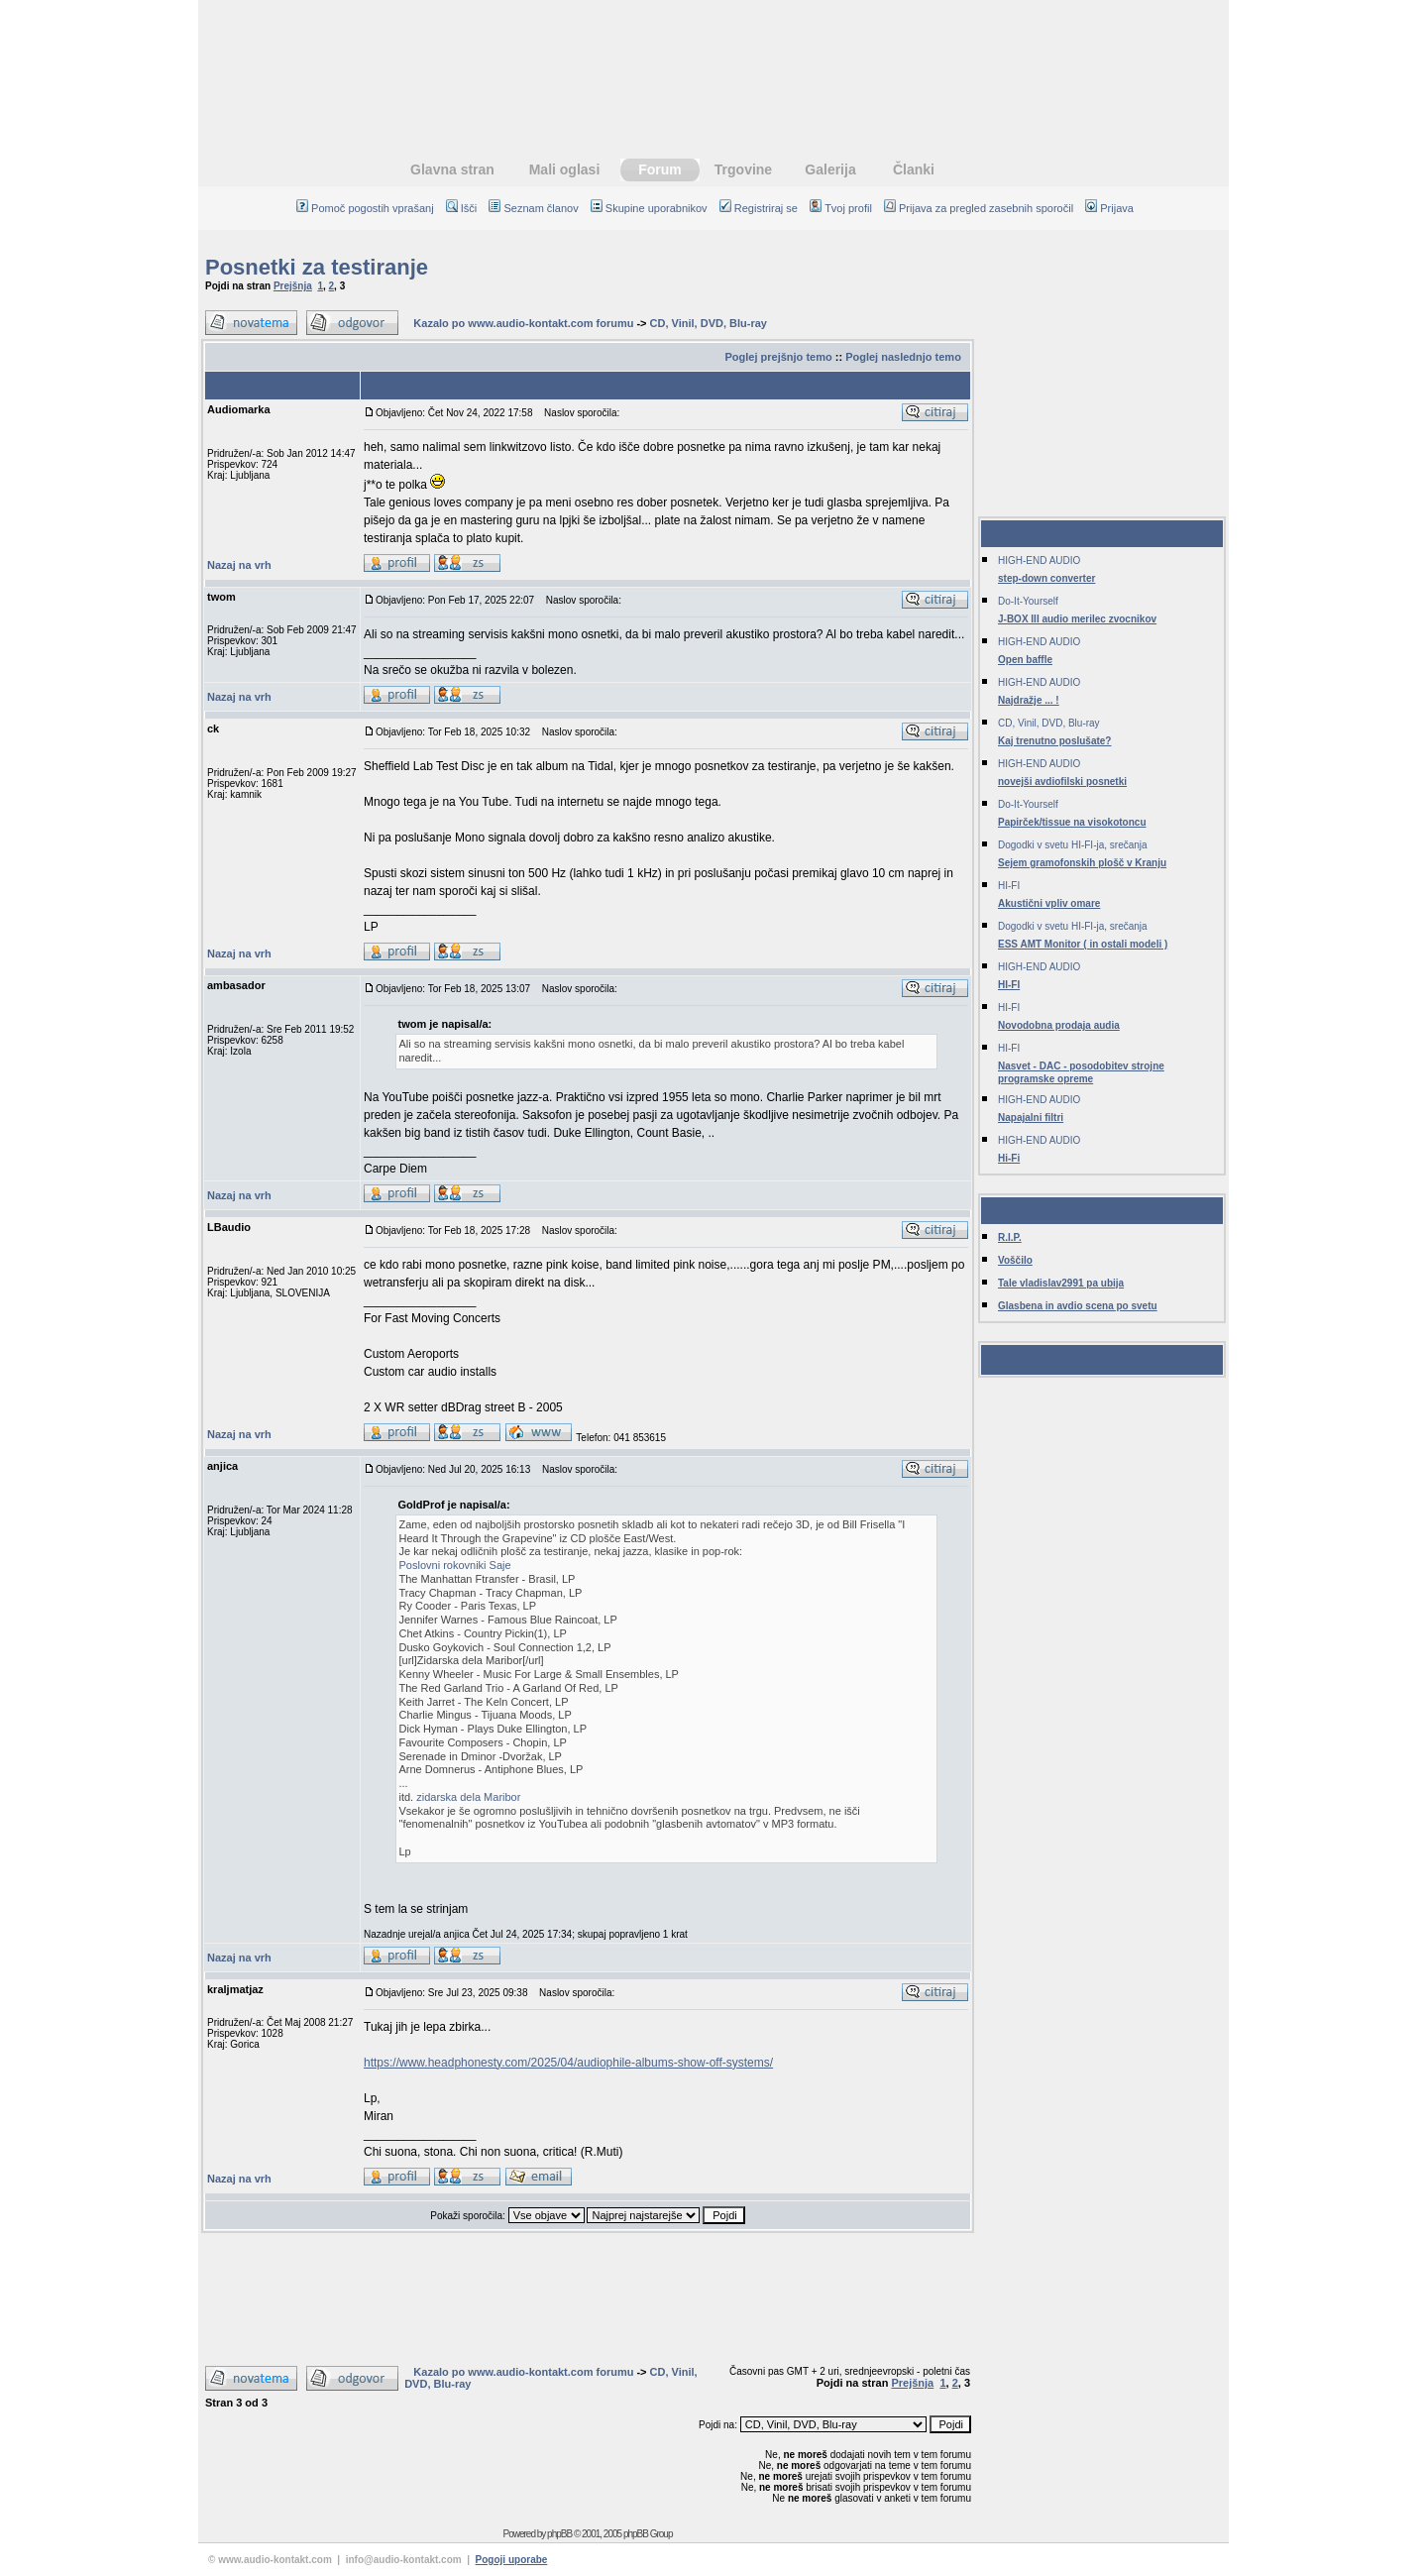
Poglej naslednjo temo (903, 357)
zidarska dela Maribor (468, 1797)
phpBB (559, 2533)
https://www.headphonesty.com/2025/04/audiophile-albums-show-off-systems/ (568, 2063)
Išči (462, 208)
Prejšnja (293, 285)
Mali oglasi (565, 169)
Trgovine (743, 169)
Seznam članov (533, 208)
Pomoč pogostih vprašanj (365, 208)
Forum (660, 169)
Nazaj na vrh (239, 565)
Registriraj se (758, 208)
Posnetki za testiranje (316, 267)
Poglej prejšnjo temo (777, 357)
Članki (913, 169)
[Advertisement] (713, 64)
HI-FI (1009, 885)
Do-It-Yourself (1028, 601)
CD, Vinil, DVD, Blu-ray (708, 323)
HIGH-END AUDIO (1039, 560)
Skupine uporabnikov (649, 208)
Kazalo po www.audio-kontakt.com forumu (523, 323)
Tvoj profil (841, 208)
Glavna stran (452, 169)
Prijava (1109, 208)
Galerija (830, 169)
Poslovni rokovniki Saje (455, 1565)
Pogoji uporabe (512, 2559)
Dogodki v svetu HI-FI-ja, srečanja (1073, 845)
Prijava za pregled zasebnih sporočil (978, 208)
